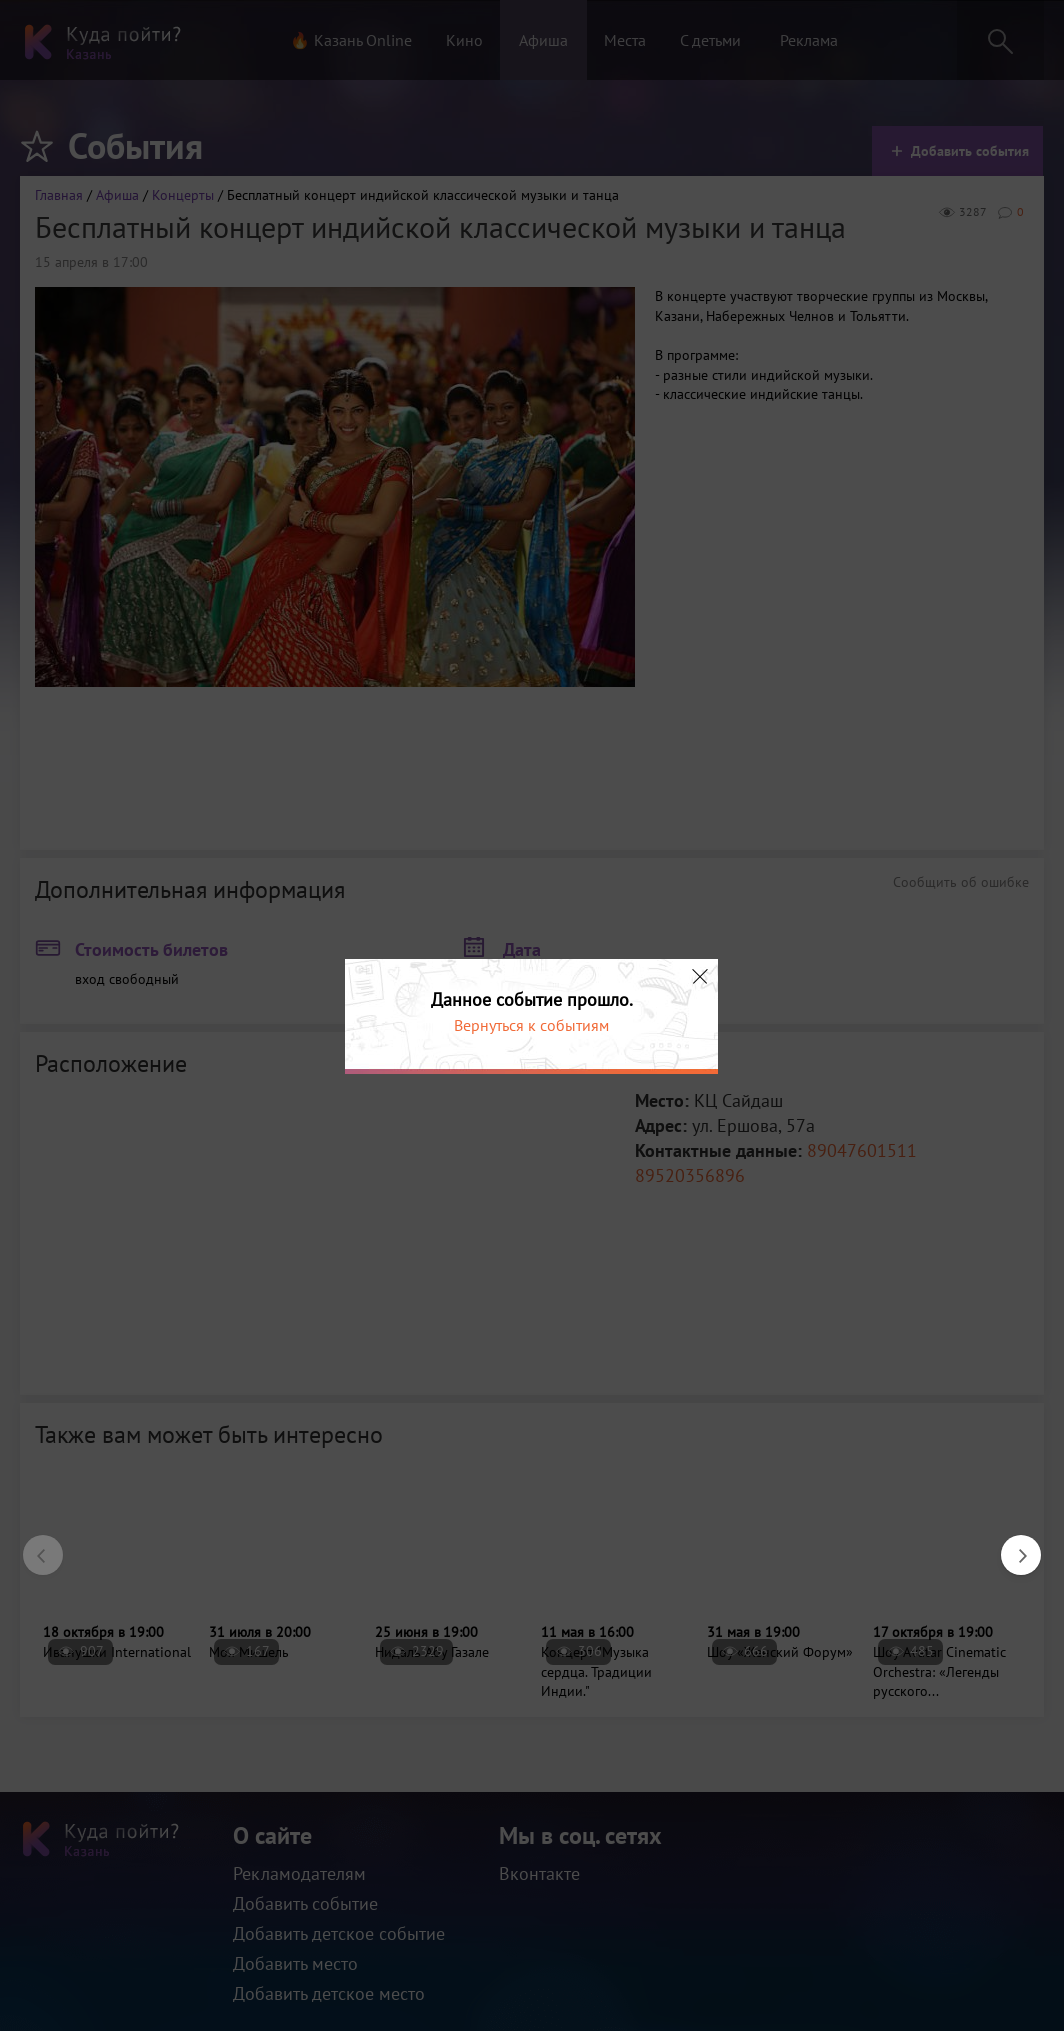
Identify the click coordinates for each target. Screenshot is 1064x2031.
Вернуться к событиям (531, 1025)
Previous (33, 1545)
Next (1011, 1545)
